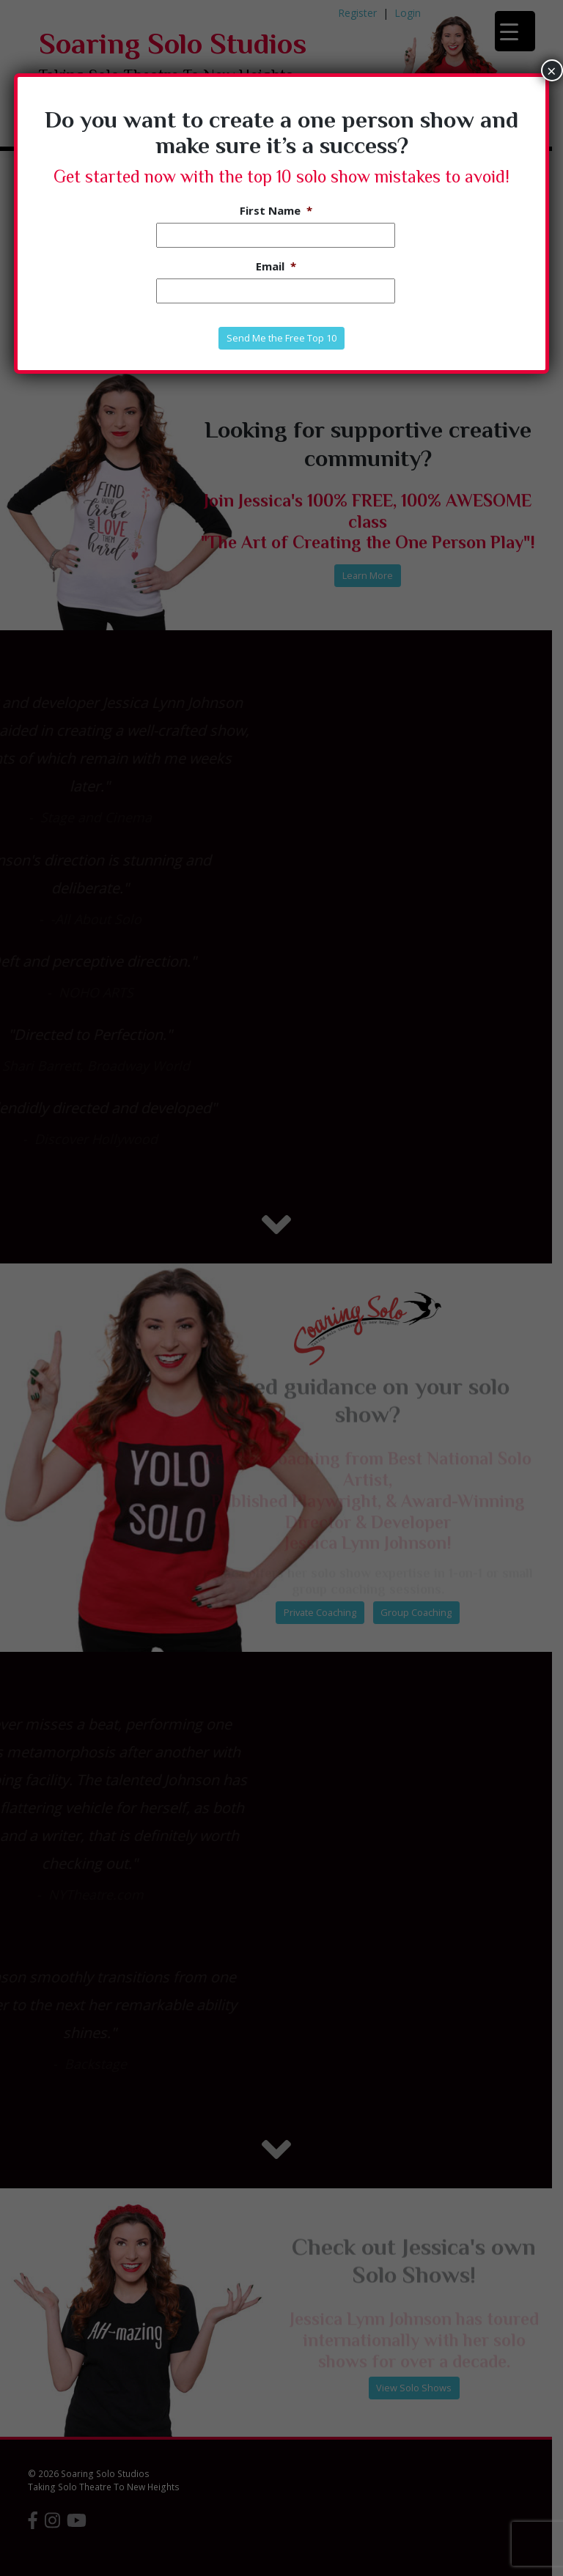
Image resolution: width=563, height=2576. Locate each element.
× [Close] (551, 70)
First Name (276, 211)
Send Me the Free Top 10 (281, 337)
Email (276, 266)
